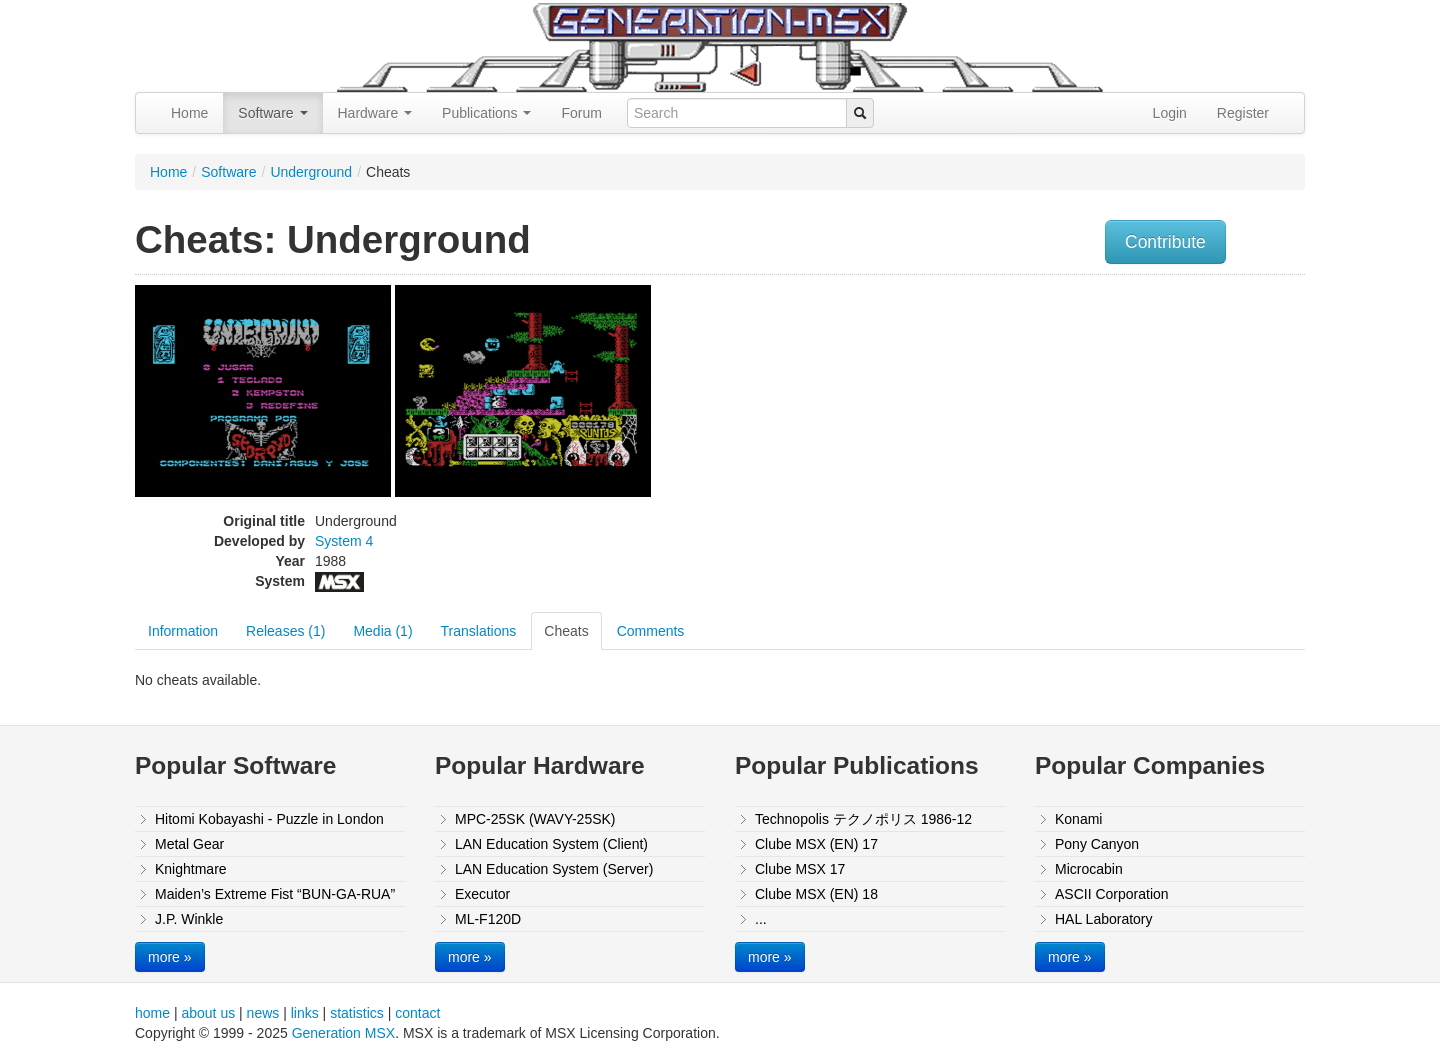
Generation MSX (344, 1033)
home (152, 1013)
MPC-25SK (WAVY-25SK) (535, 819)
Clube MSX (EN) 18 (816, 894)
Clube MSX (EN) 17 (816, 844)
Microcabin (1089, 869)
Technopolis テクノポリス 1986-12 (863, 819)
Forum (581, 113)
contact (417, 1013)
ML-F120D (488, 919)
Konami (1078, 819)
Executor (482, 894)
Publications (486, 113)
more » (170, 957)
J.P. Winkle (189, 919)
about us (208, 1013)
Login (1170, 113)
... (761, 919)
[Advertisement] (1103, 425)
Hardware (375, 113)
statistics (357, 1013)
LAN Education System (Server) (554, 869)
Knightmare (191, 869)
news (263, 1013)
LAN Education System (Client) (551, 844)
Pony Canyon (1097, 844)
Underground (311, 172)
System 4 (344, 541)
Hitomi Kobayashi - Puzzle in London (269, 819)
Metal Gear (189, 844)
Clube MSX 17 (800, 869)
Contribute (1165, 242)
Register (1243, 113)
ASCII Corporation (1112, 894)
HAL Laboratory (1104, 919)
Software (272, 113)
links (305, 1013)
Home (189, 113)
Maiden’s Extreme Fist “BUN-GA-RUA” (275, 894)
